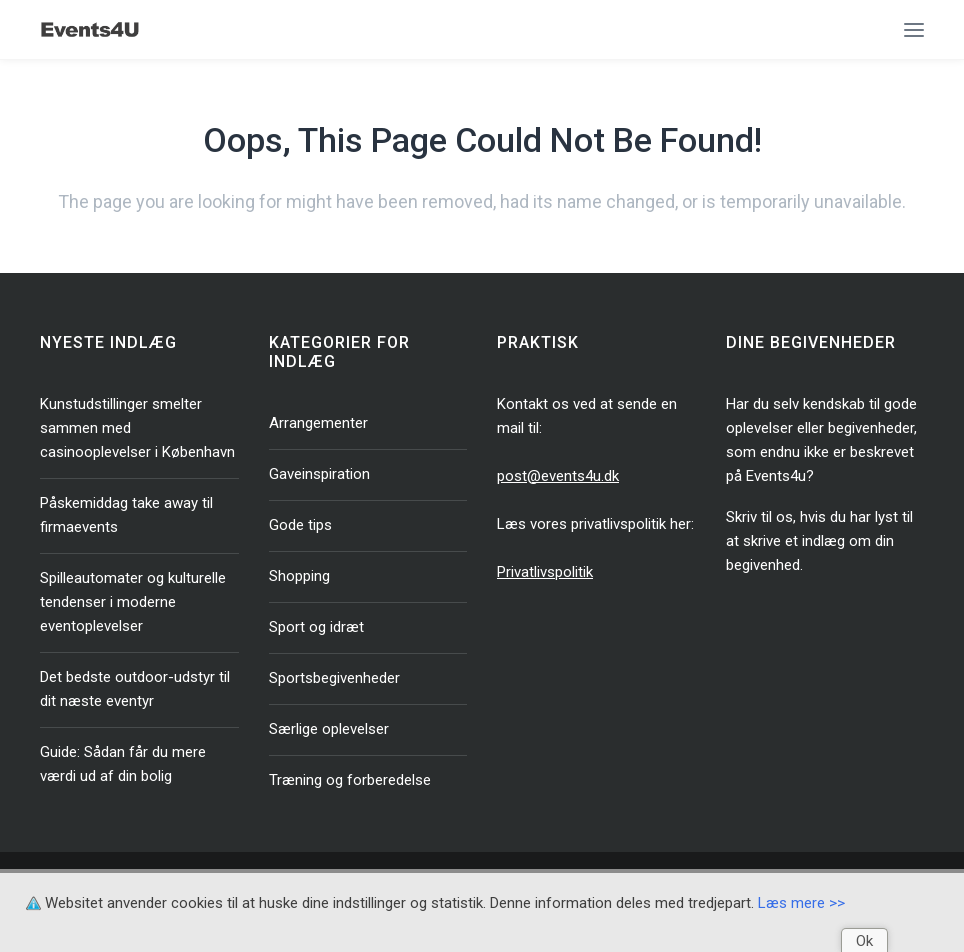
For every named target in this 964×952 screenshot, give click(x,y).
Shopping (299, 576)
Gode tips (300, 525)
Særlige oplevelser (329, 729)
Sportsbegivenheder (334, 678)
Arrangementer (318, 423)
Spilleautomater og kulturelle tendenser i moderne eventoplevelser (133, 602)
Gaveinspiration (319, 474)
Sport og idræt (316, 627)
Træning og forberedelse (350, 780)
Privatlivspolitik (545, 572)
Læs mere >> (801, 903)
